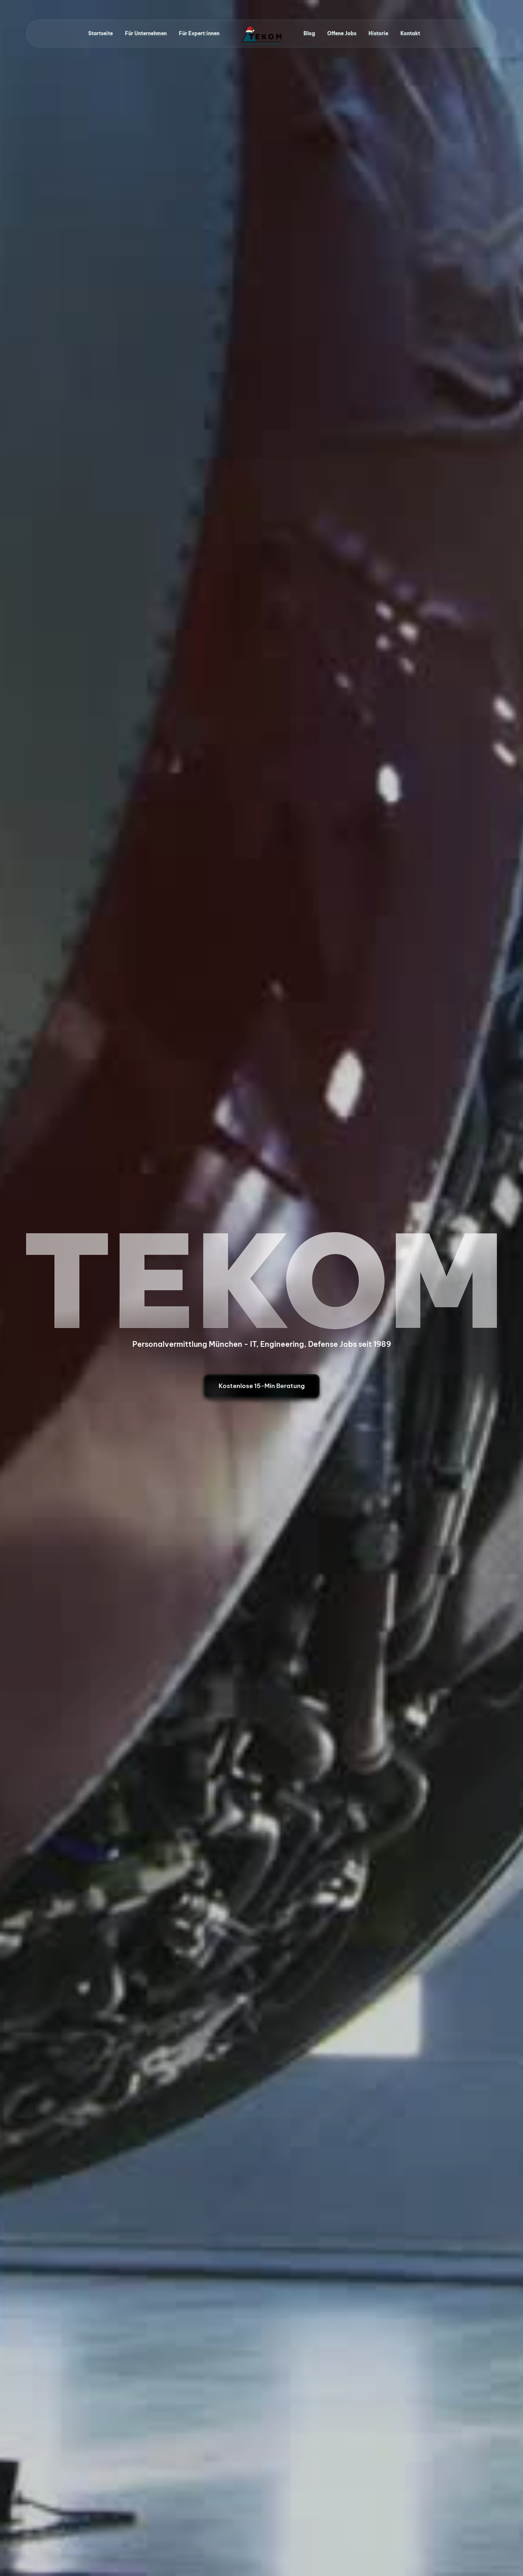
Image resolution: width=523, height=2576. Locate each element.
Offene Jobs (341, 33)
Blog (309, 33)
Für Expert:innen (199, 33)
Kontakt (410, 33)
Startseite (100, 33)
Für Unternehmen (146, 33)
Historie (378, 33)
